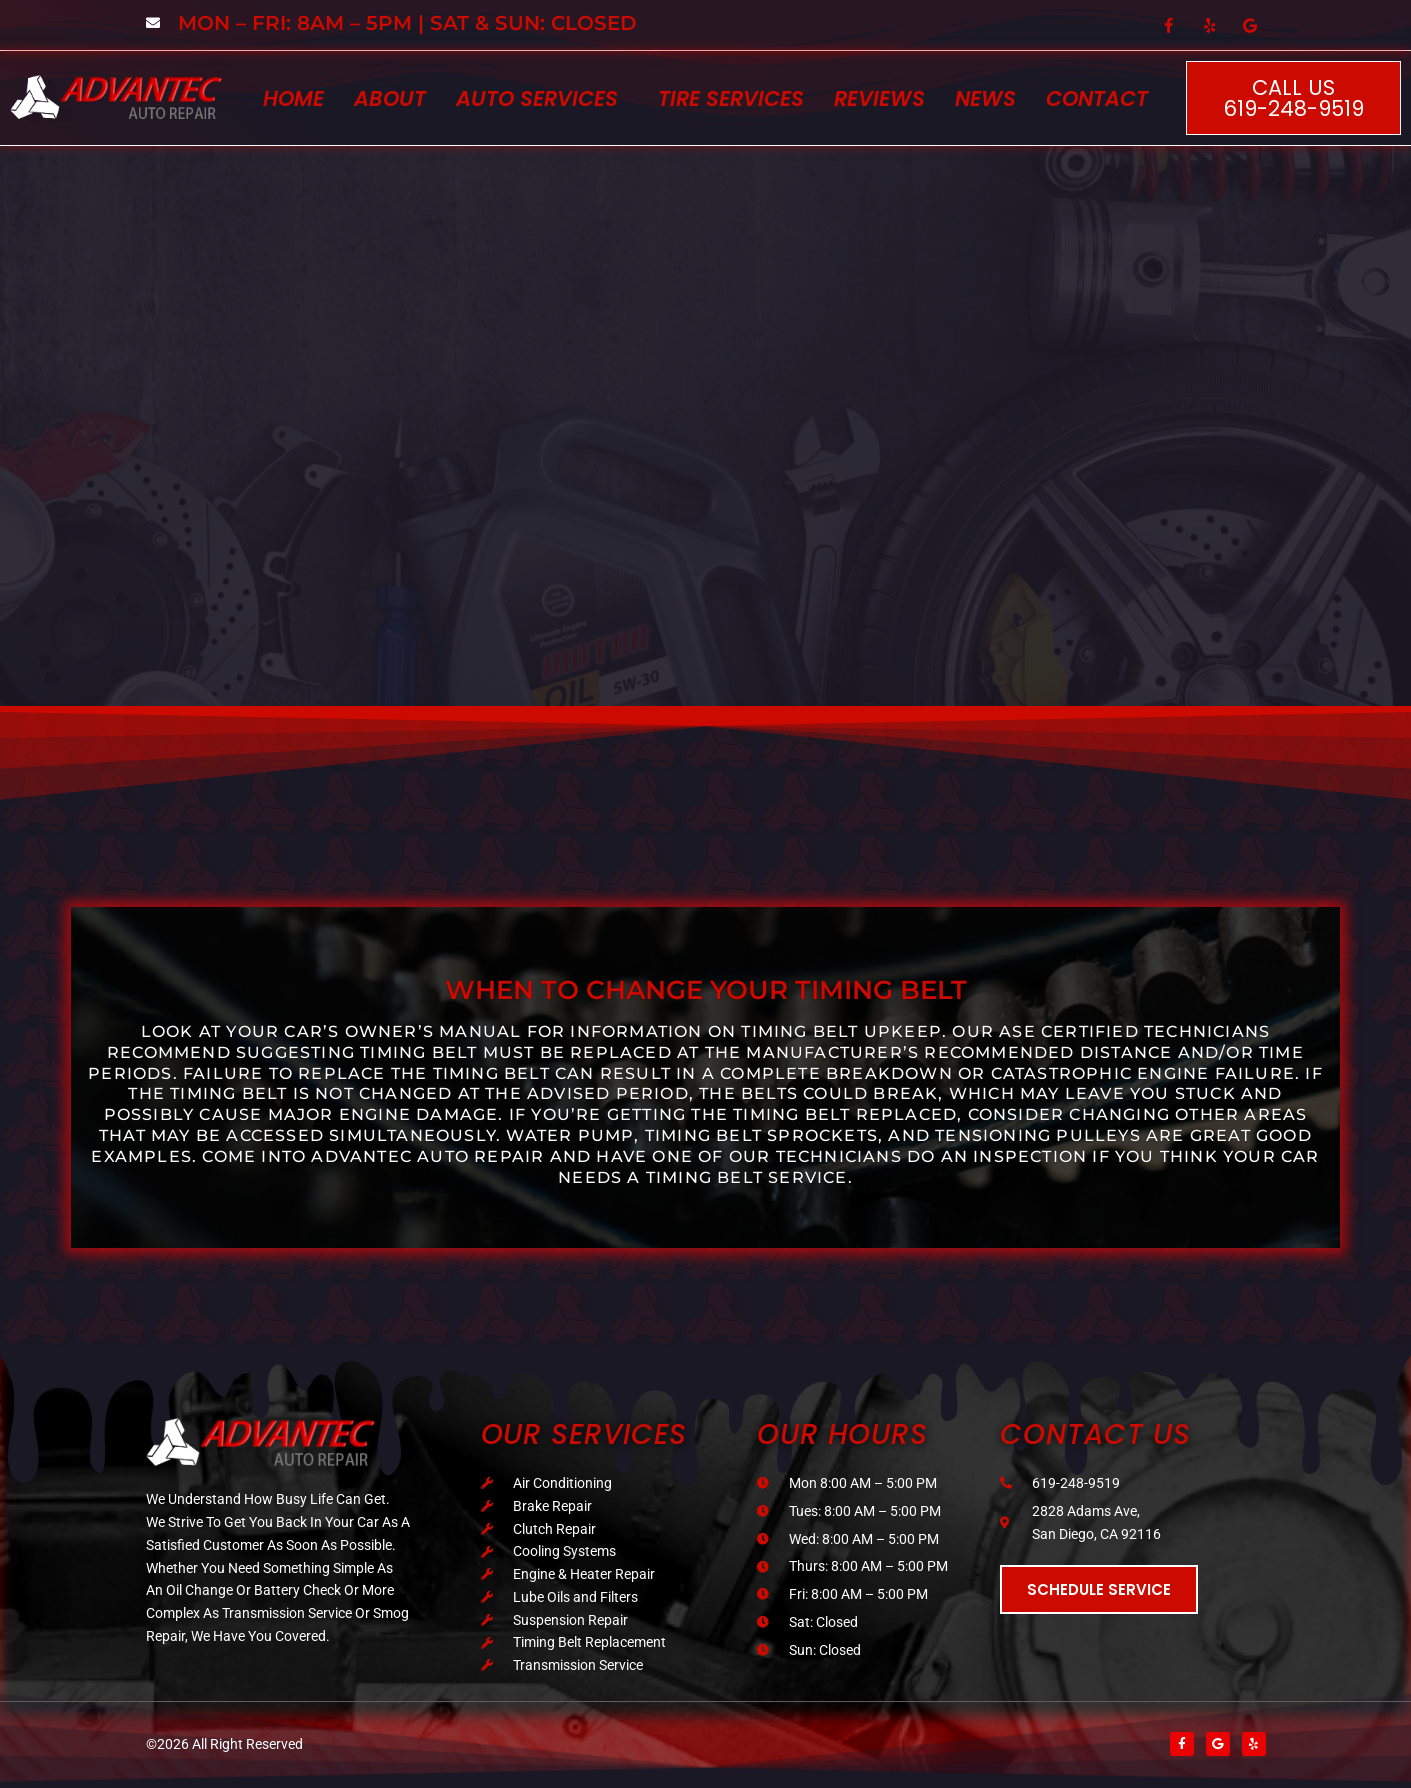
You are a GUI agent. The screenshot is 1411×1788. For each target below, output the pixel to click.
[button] (542, 98)
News (985, 98)
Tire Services (731, 98)
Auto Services (537, 98)
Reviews (879, 98)
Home (293, 98)
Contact (1097, 98)
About (390, 98)
